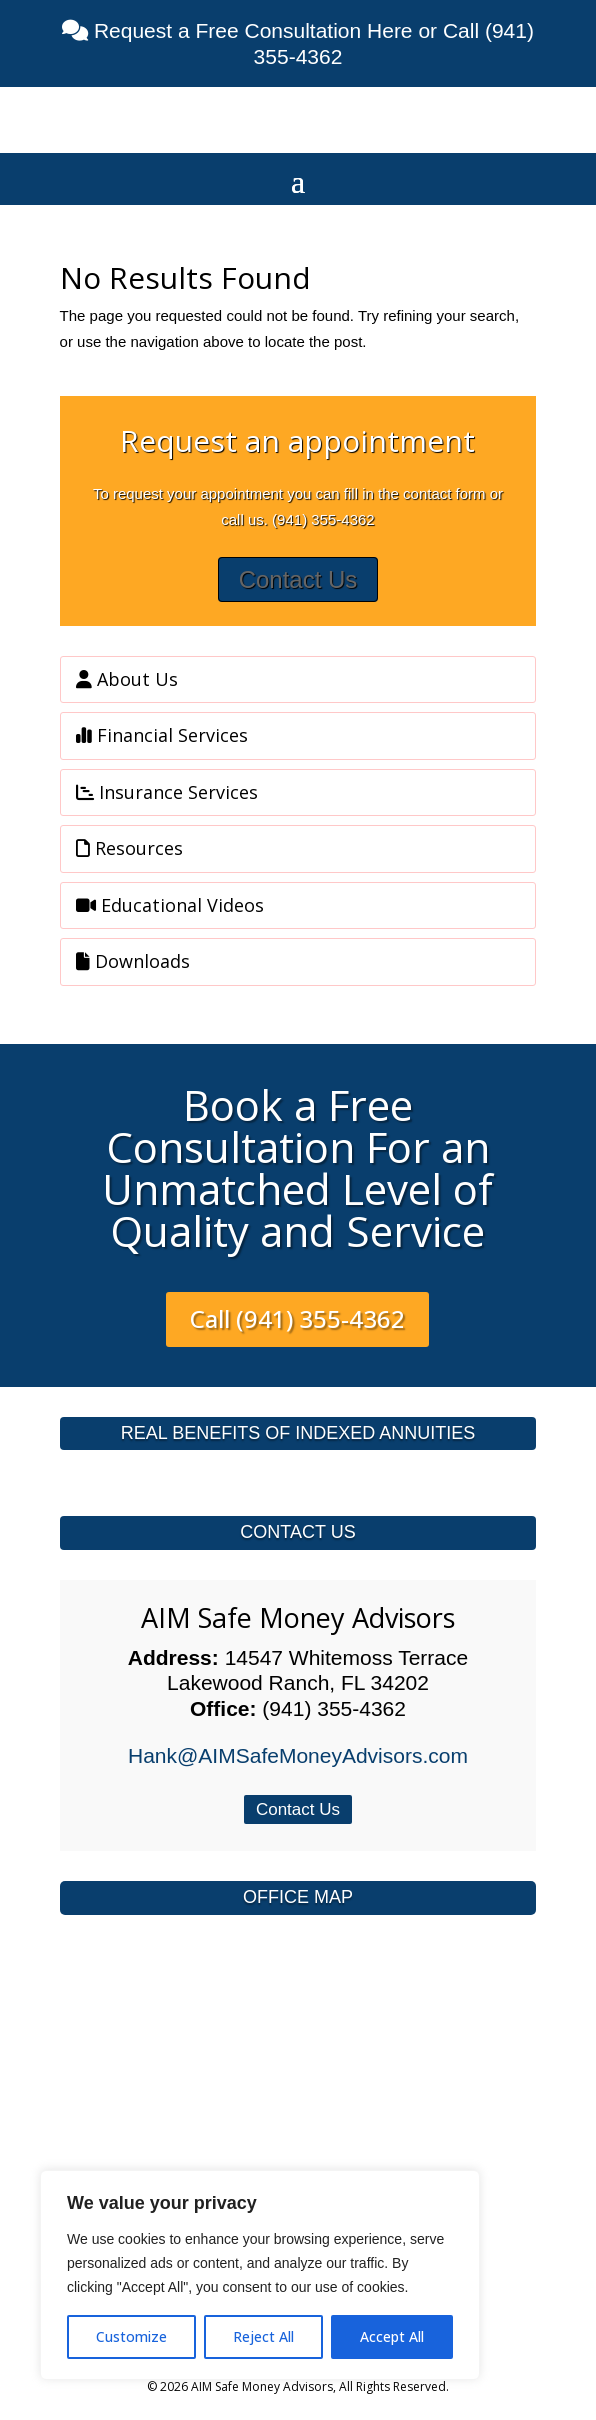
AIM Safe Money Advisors (298, 1617)
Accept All (392, 2336)
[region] (260, 2275)
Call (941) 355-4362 (297, 1318)
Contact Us (298, 579)
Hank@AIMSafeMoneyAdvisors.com (298, 1755)
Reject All (263, 2336)
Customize (131, 2336)
